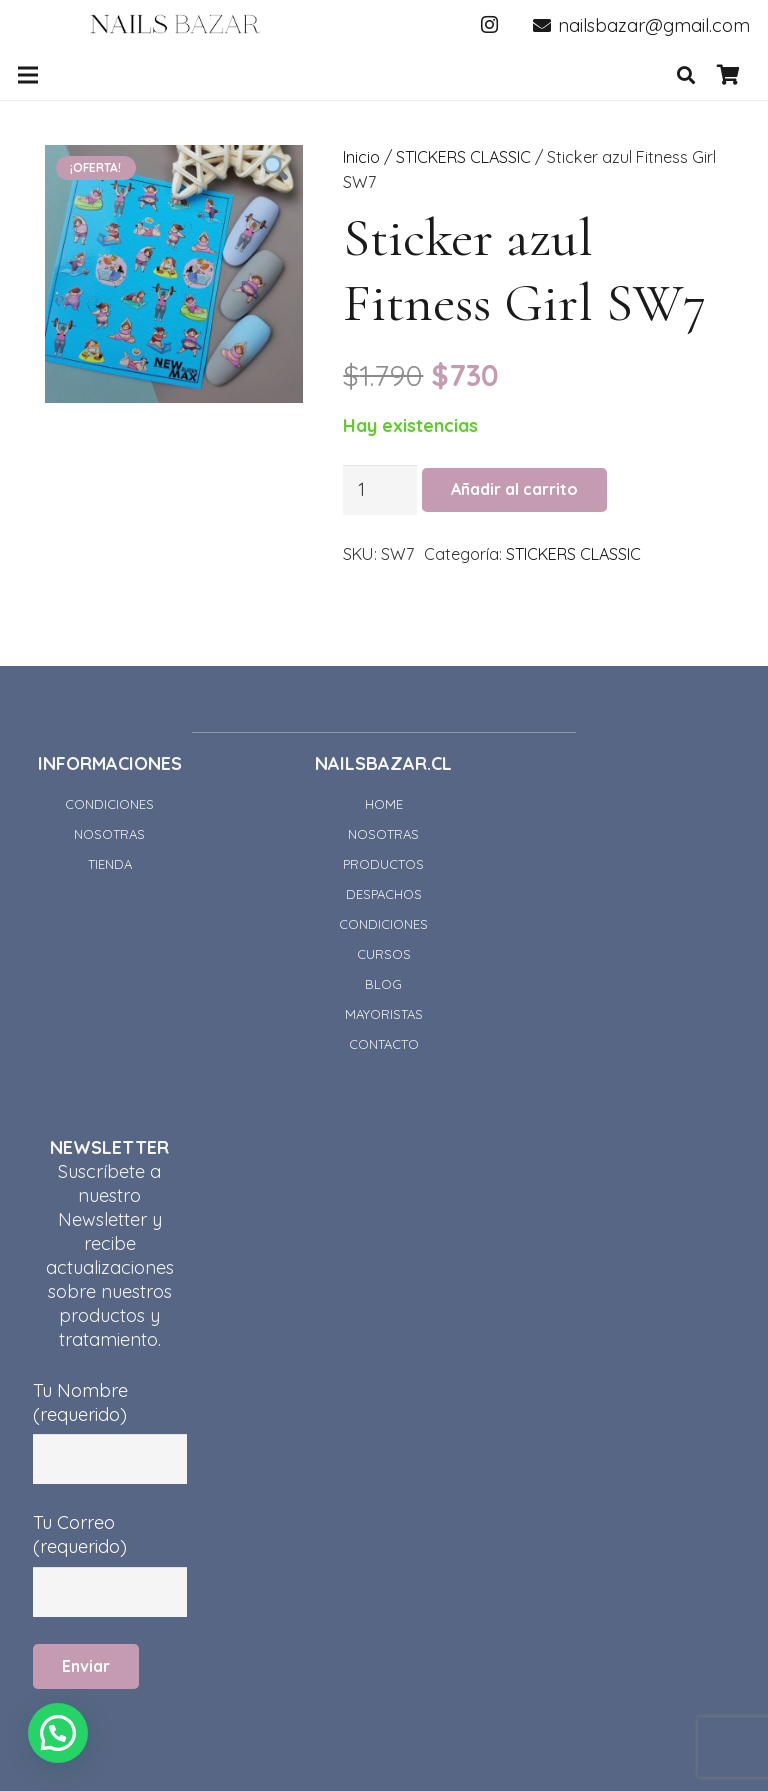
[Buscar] (686, 75)
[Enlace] (175, 25)
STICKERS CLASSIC (463, 157)
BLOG (383, 984)
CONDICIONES (109, 804)
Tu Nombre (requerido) (110, 1414)
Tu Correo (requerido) (110, 1546)
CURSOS (384, 954)
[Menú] (28, 75)
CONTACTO (384, 1044)
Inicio (361, 157)
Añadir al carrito (514, 489)
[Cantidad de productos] (380, 490)
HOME (384, 804)
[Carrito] (728, 75)
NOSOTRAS (109, 834)
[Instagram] (490, 25)
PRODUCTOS (383, 864)
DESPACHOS (384, 894)
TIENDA (110, 864)
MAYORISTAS (384, 1014)
